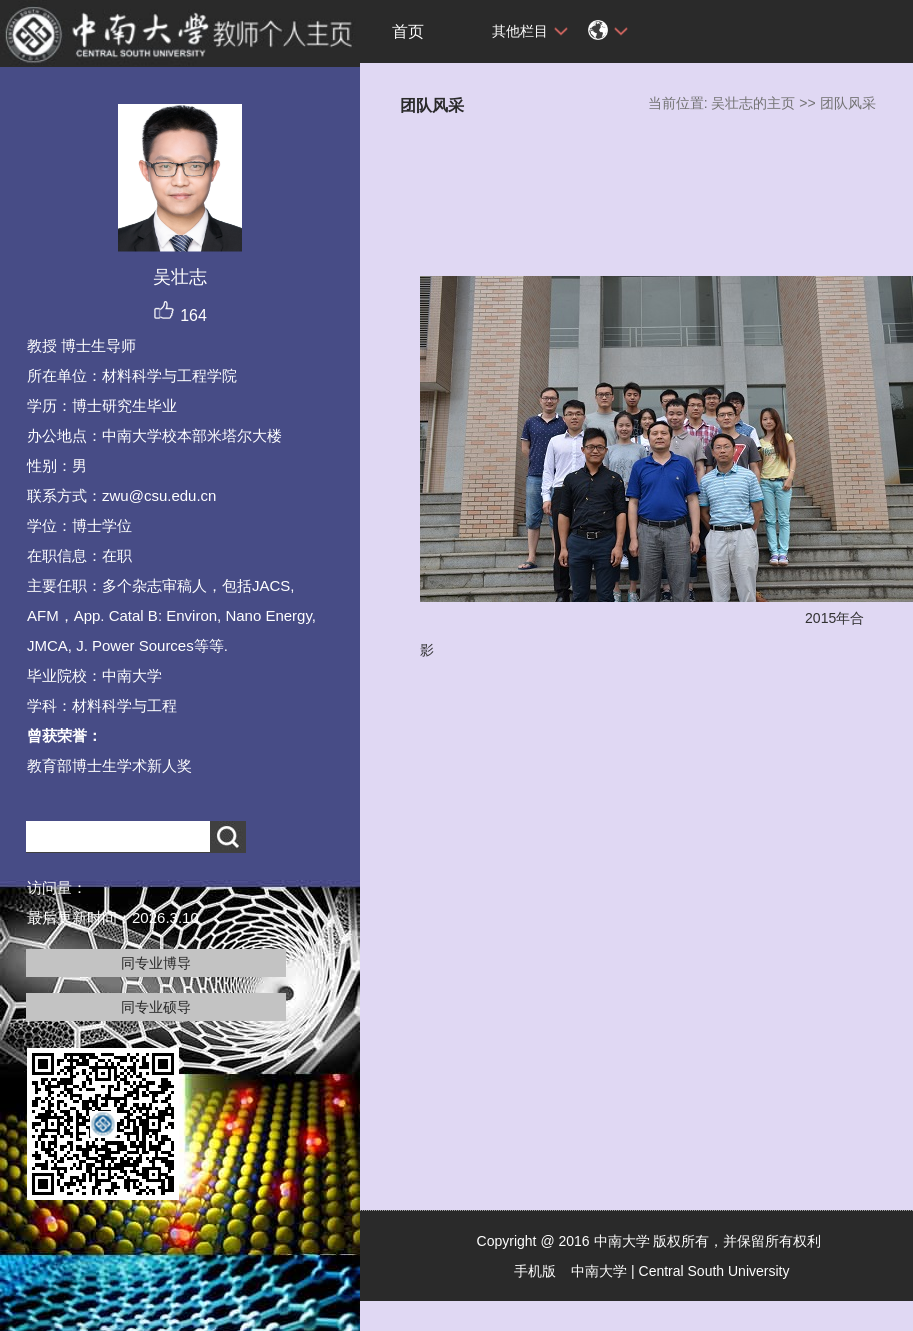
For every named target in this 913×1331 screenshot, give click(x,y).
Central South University (714, 1271)
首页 (408, 31)
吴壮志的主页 (753, 103)
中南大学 (599, 1271)
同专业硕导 (156, 1007)
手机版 (535, 1271)
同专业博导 (156, 963)
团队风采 (848, 103)
